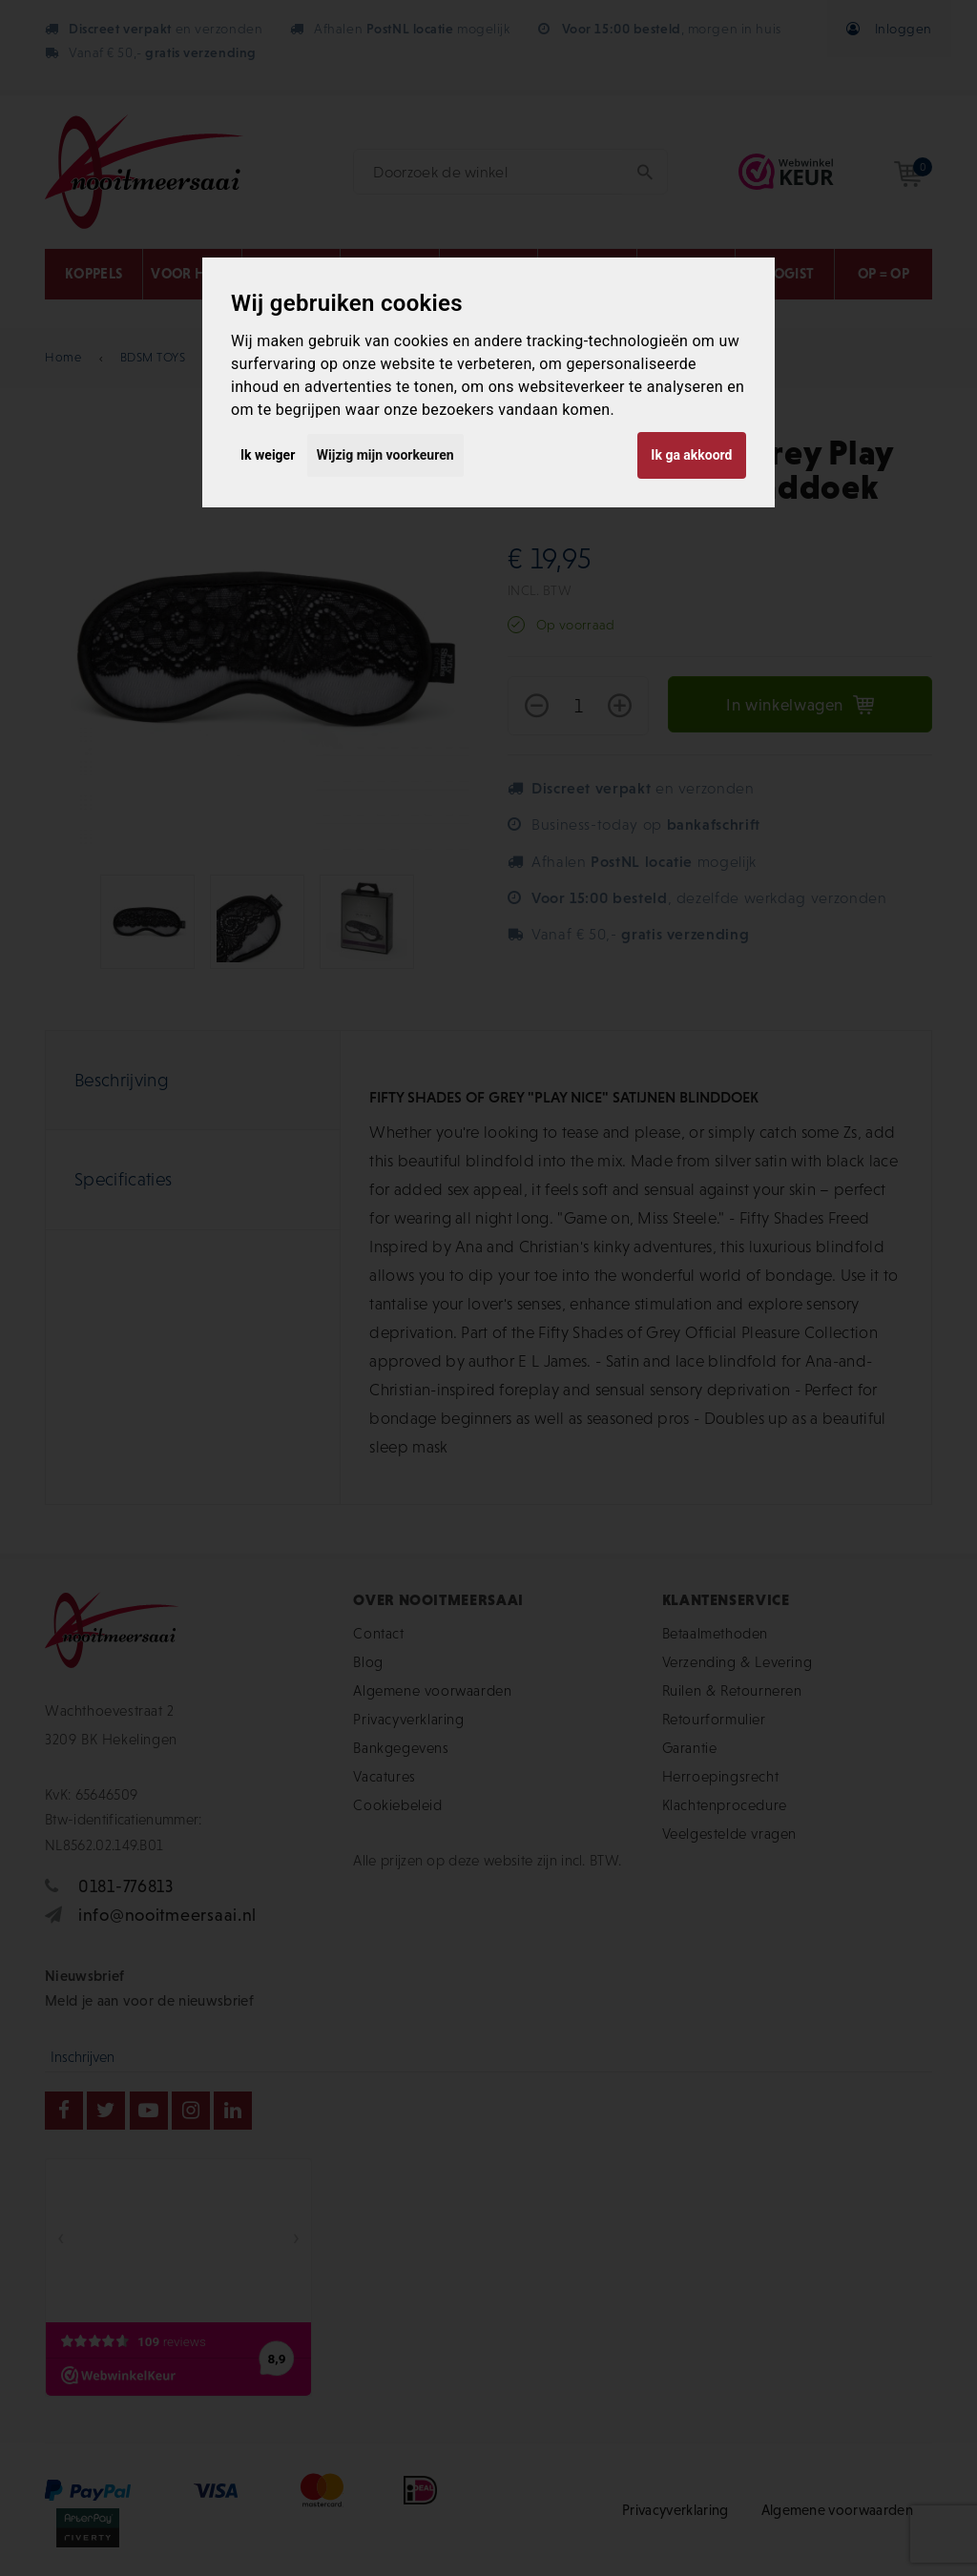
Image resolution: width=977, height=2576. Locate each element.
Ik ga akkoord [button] (691, 455)
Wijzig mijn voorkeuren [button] (385, 455)
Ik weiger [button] (267, 455)
